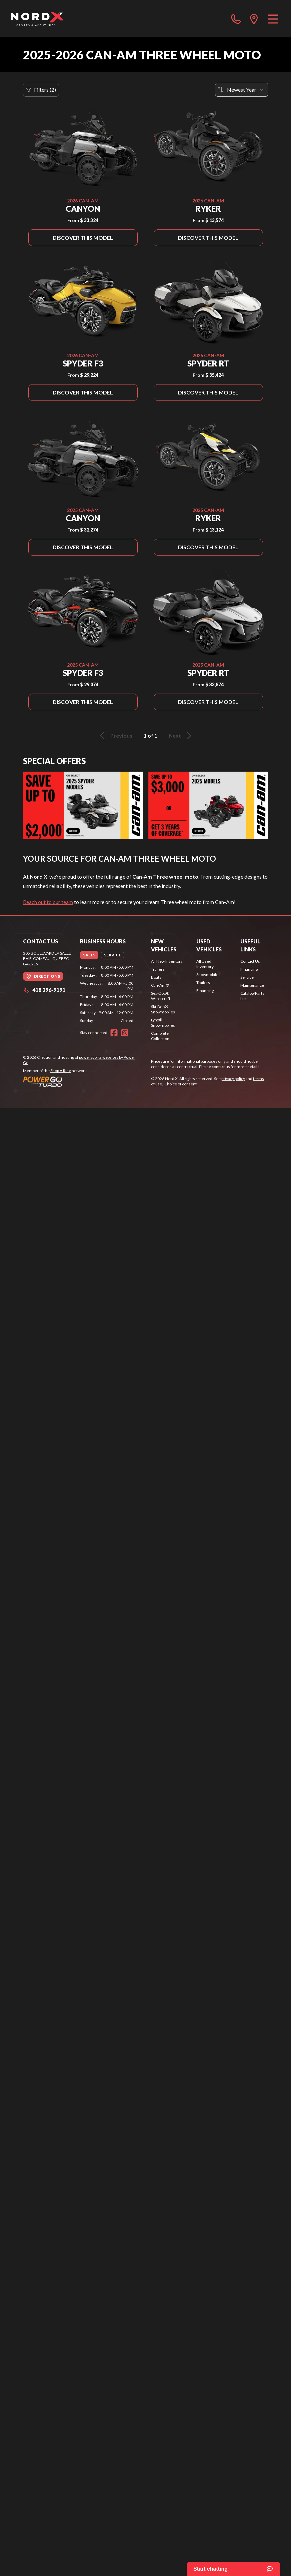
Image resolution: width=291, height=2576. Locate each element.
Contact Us (250, 961)
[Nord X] (37, 18)
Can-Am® (160, 985)
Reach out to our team (48, 902)
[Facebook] (114, 1033)
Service (247, 977)
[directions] (254, 19)
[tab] (89, 955)
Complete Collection (160, 1036)
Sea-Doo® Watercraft (160, 996)
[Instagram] (125, 1033)
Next (181, 736)
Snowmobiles (208, 974)
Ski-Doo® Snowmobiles (163, 1009)
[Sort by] (241, 90)
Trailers (158, 969)
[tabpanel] (106, 994)
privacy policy (233, 1078)
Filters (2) (41, 90)
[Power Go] (81, 1081)
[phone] (236, 19)
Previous (115, 736)
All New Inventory (167, 961)
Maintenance (252, 985)
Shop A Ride (60, 1070)
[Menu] (272, 18)
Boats (156, 977)
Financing (205, 990)
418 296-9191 (44, 990)
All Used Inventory (205, 964)
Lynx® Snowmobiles (163, 1022)
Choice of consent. (181, 1083)
